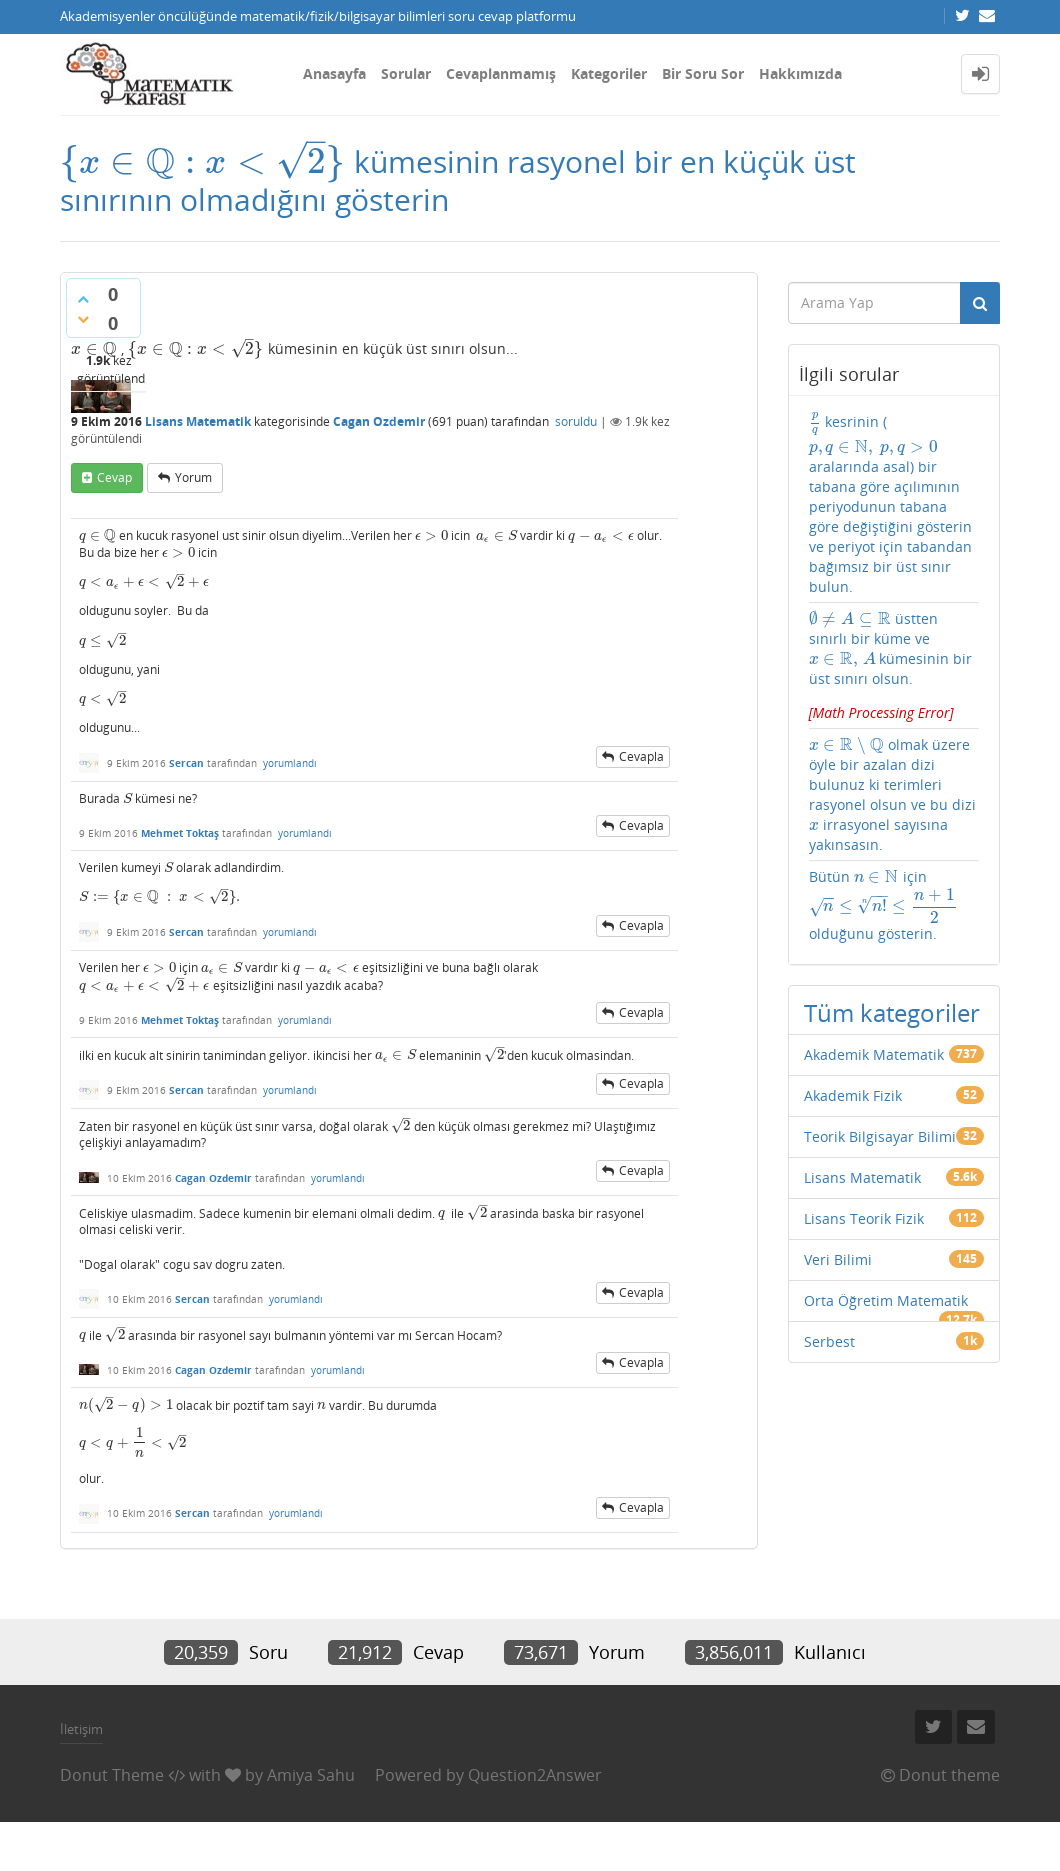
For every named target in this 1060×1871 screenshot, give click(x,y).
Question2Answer (535, 1775)
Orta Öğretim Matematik (886, 1300)
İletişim (81, 1729)
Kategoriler (609, 73)
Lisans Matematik (198, 421)
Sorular (406, 73)
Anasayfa (334, 73)
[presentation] (203, 161)
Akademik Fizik (853, 1095)
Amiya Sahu (311, 1775)
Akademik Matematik (874, 1054)
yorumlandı (290, 763)
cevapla (641, 756)
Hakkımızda (800, 73)
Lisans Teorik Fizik (864, 1218)
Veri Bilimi (838, 1259)
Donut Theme (112, 1775)
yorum (193, 477)
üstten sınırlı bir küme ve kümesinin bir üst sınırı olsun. (894, 665)
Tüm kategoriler (892, 1012)
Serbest (829, 1341)
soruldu (576, 421)
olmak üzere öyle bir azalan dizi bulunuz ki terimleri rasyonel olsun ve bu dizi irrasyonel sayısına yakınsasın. (892, 794)
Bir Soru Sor (703, 73)
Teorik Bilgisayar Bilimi (880, 1136)
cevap (114, 477)
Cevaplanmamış (501, 73)
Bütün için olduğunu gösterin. (883, 905)
